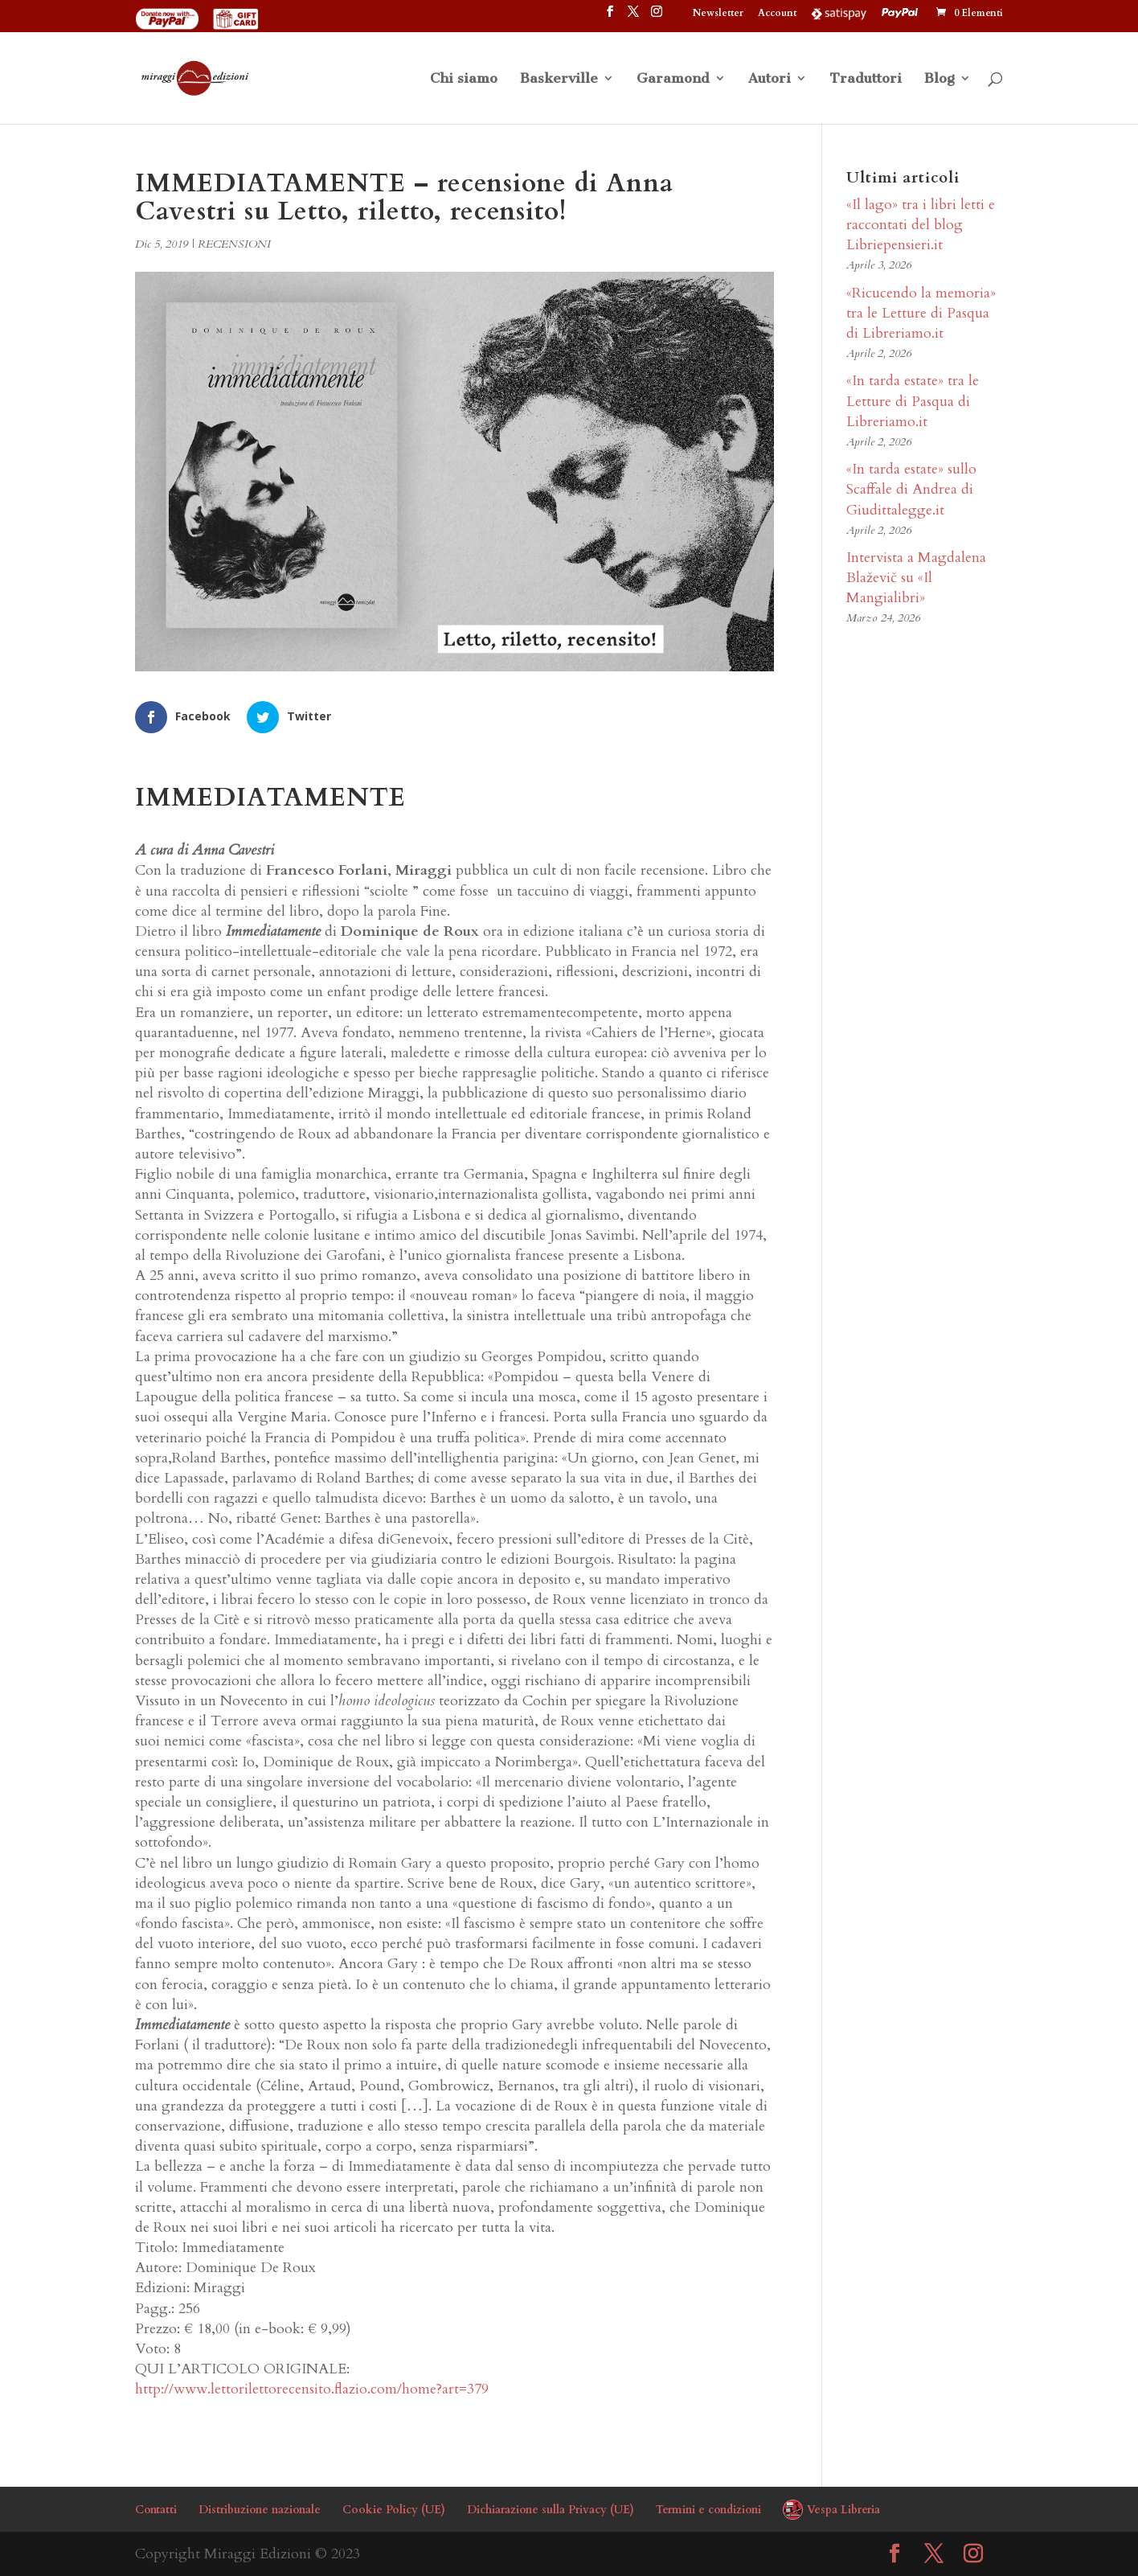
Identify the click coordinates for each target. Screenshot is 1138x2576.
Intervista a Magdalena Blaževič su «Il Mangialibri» (916, 578)
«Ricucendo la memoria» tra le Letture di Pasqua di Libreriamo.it (921, 313)
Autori (769, 79)
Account (777, 13)
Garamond (673, 79)
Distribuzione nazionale (260, 2509)
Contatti (156, 2509)
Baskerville (559, 79)
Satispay (839, 13)
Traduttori (865, 79)
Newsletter (718, 13)
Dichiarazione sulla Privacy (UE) (550, 2509)
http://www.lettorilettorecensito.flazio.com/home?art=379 (312, 2389)
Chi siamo (463, 79)
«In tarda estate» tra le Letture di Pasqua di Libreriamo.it (912, 401)
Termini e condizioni (708, 2509)
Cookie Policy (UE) (393, 2509)
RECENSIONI (234, 244)
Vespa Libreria (843, 2509)
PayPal (902, 13)
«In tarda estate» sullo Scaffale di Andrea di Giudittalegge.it (911, 489)
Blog (939, 79)
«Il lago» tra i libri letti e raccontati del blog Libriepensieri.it (920, 225)
